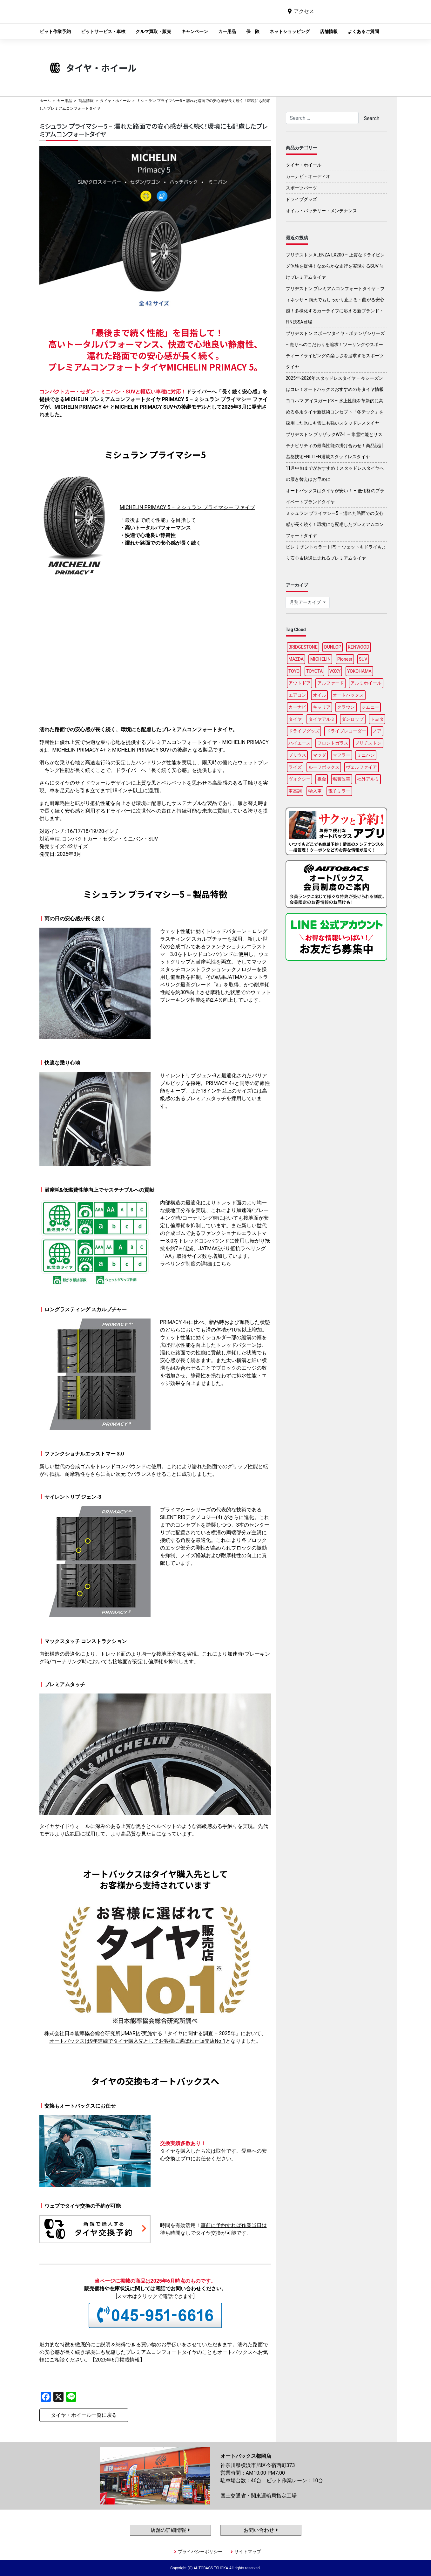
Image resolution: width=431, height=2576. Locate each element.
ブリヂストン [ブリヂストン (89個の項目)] (368, 743)
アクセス (304, 11)
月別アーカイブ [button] (306, 602)
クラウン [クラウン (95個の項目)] (346, 707)
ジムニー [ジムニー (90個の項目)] (370, 707)
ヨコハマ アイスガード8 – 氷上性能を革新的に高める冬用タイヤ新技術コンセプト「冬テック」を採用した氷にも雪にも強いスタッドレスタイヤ (335, 412)
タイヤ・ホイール (115, 101)
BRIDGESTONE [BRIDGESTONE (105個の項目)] (303, 647)
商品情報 (86, 101)
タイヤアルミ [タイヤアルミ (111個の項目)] (321, 719)
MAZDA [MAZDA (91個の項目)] (296, 659)
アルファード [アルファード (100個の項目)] (330, 682)
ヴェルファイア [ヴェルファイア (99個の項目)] (361, 767)
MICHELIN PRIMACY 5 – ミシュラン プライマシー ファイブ (187, 507)
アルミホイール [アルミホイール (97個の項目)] (365, 682)
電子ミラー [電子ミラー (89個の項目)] (339, 791)
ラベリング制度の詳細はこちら (195, 1264)
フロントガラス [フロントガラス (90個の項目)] (332, 743)
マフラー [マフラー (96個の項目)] (341, 755)
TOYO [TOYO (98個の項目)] (294, 671)
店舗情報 (329, 31)
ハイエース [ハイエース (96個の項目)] (299, 743)
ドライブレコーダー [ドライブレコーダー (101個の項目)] (346, 730)
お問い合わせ (261, 2530)
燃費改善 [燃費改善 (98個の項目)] (341, 778)
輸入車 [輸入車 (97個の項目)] (315, 791)
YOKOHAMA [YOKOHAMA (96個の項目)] (359, 671)
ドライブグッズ (301, 199)
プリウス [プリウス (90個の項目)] (297, 755)
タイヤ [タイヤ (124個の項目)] (295, 719)
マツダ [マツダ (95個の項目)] (319, 755)
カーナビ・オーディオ (308, 176)
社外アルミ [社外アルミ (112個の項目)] (368, 778)
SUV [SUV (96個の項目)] (363, 659)
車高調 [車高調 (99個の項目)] (295, 791)
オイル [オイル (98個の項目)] (319, 695)
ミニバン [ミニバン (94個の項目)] (366, 755)
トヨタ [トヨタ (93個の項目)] (377, 719)
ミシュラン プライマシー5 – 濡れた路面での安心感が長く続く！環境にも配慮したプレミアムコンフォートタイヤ (335, 524)
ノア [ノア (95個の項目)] (377, 730)
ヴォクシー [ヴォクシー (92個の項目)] (299, 778)
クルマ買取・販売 (153, 31)
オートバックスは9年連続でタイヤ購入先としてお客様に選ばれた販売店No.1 (137, 2041)
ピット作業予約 (55, 31)
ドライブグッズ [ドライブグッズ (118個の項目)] (304, 730)
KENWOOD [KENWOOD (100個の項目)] (358, 647)
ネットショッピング (290, 31)
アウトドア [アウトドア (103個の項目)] (299, 682)
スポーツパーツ (301, 187)
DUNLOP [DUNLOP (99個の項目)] (332, 647)
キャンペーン (194, 31)
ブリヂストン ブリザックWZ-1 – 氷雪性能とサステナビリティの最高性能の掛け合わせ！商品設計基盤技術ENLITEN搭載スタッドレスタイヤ (335, 445)
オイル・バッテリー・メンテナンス (321, 210)
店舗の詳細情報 (170, 2530)
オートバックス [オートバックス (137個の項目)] (348, 695)
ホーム (45, 101)
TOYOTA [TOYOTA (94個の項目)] (314, 671)
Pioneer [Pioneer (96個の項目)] (345, 659)
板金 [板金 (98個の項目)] (321, 778)
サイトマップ (247, 2551)
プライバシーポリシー (200, 2551)
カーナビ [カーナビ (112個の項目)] (297, 707)
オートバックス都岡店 (198, 16)
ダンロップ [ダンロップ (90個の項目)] (352, 719)
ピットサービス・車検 (103, 31)
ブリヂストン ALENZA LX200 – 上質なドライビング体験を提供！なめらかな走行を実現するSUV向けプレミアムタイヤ (335, 266)
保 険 (252, 31)
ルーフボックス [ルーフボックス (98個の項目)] (324, 767)
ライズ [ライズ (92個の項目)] (295, 767)
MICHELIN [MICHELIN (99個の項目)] (320, 659)
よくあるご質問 (363, 31)
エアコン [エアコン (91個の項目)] (297, 695)
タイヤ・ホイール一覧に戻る (84, 2415)
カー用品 (227, 31)
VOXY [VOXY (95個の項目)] (335, 671)
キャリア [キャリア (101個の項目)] (322, 707)
